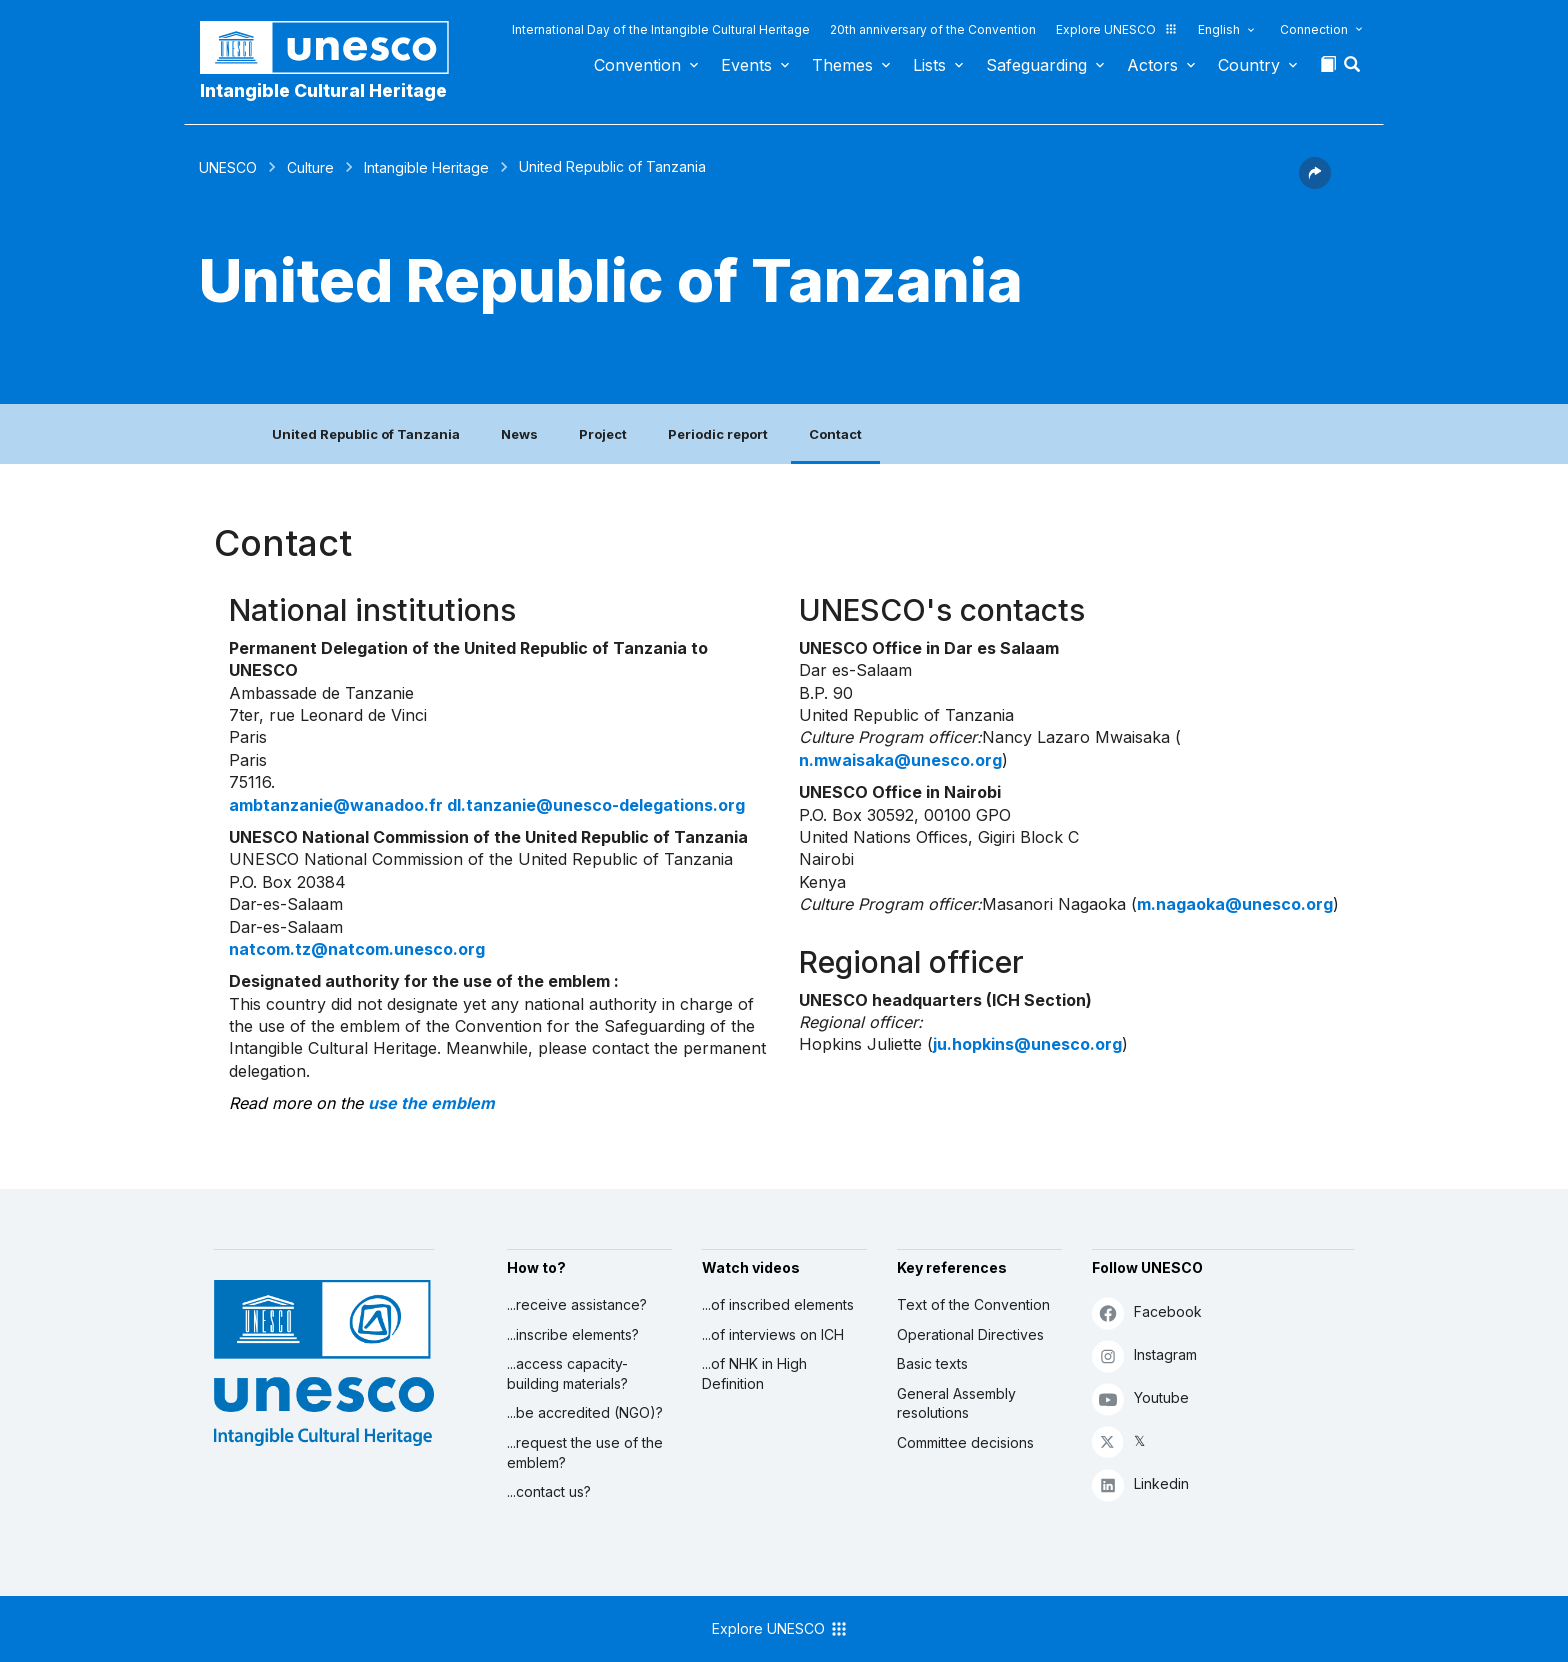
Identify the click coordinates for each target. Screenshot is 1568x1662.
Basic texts (932, 1363)
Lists (929, 65)
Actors (1152, 65)
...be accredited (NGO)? (585, 1412)
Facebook (1147, 1312)
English (1219, 29)
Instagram (1144, 1355)
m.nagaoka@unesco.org (1235, 904)
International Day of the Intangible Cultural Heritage (661, 29)
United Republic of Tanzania (366, 434)
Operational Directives (970, 1334)
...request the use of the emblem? (585, 1452)
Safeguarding (1036, 65)
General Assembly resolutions (956, 1403)
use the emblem (431, 1103)
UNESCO (228, 167)
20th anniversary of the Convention (933, 29)
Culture (310, 167)
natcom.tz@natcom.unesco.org (357, 949)
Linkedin (1140, 1484)
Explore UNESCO (1117, 29)
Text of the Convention (973, 1304)
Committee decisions (965, 1442)
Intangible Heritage (426, 167)
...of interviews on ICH (773, 1334)
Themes (842, 65)
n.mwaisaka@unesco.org (900, 760)
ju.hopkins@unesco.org (1027, 1044)
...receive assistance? (577, 1304)
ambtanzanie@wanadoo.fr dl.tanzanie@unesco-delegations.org (487, 805)
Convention (637, 65)
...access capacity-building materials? (567, 1373)
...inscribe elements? (573, 1334)
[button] (1354, 70)
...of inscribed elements (778, 1304)
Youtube (1140, 1398)
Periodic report (718, 434)
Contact (835, 434)
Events (746, 65)
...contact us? (549, 1491)
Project (603, 434)
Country (1249, 65)
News (519, 434)
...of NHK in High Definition (754, 1373)
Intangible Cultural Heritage (323, 90)
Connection (1314, 29)
